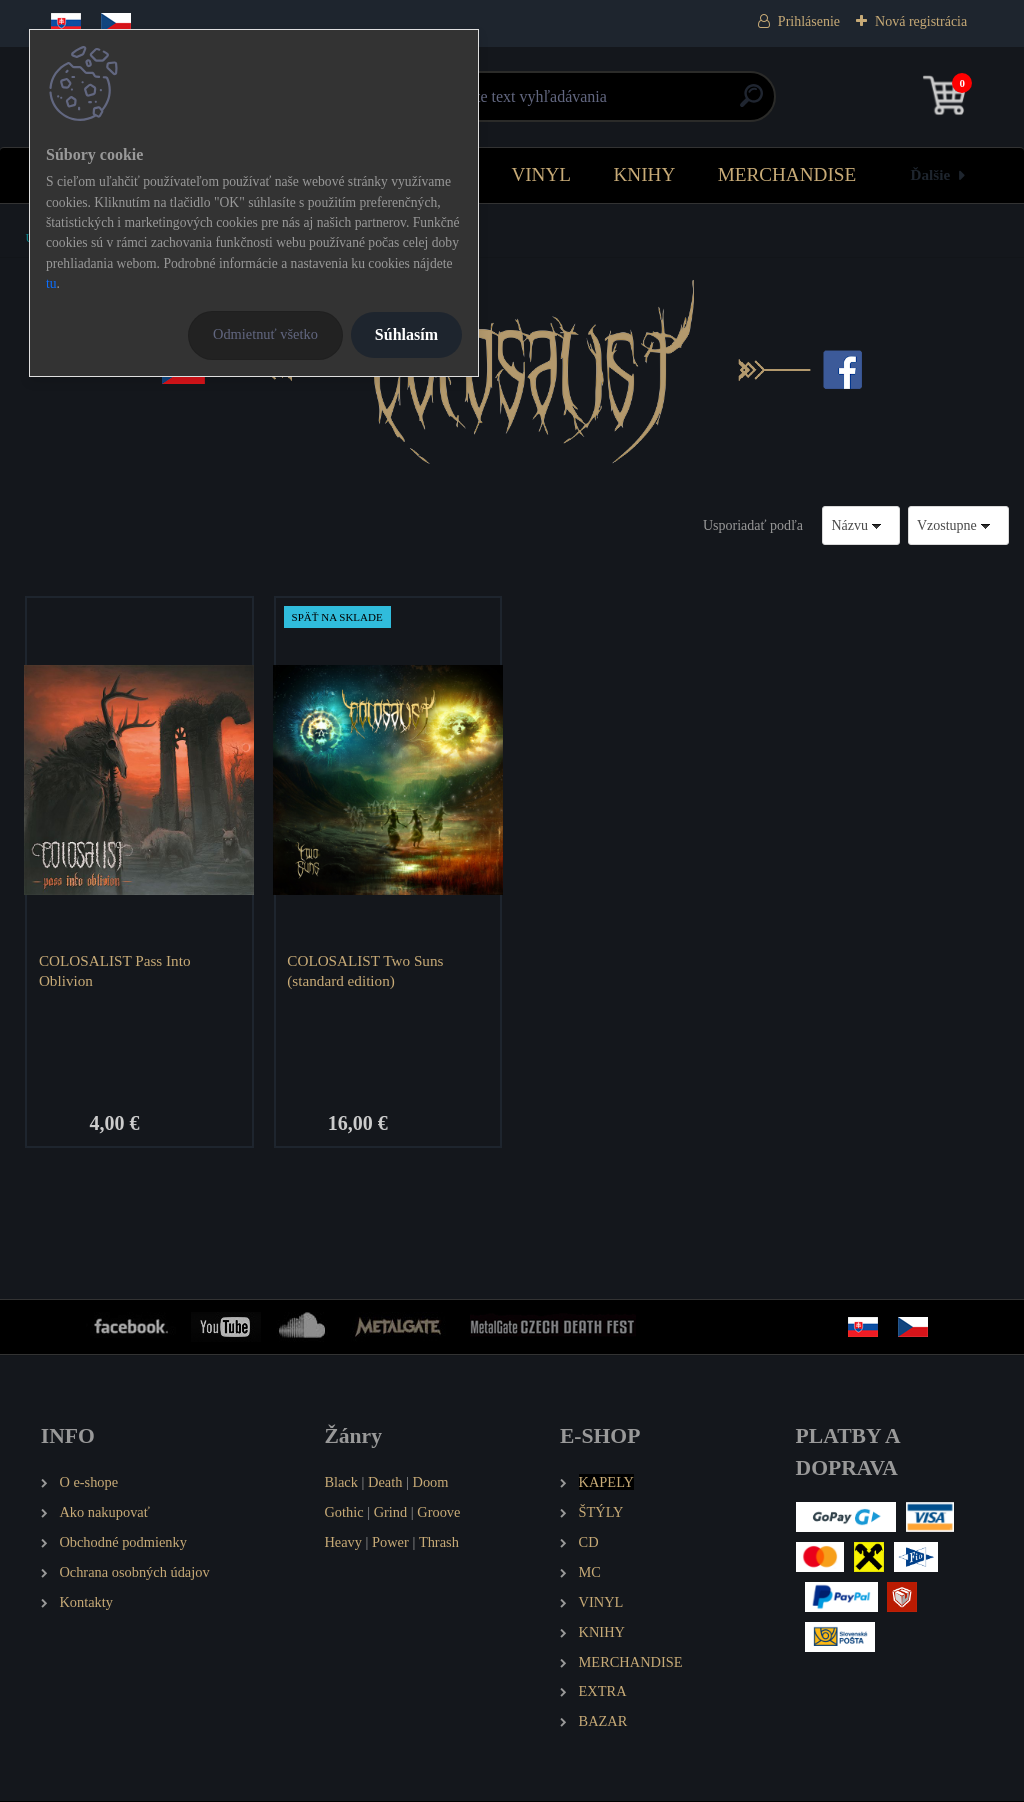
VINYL (541, 174)
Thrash (439, 1543)
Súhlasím (406, 334)
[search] (751, 103)
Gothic (343, 1513)
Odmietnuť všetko (265, 334)
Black (341, 1483)
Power (390, 1543)
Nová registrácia (921, 21)
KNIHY (644, 174)
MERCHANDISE (787, 174)
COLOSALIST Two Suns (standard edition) (366, 970)
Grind (391, 1513)
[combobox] (861, 525)
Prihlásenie (809, 21)
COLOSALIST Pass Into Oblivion (116, 970)
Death (385, 1483)
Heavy (343, 1543)
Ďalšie (931, 174)
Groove (438, 1513)
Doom (430, 1483)
